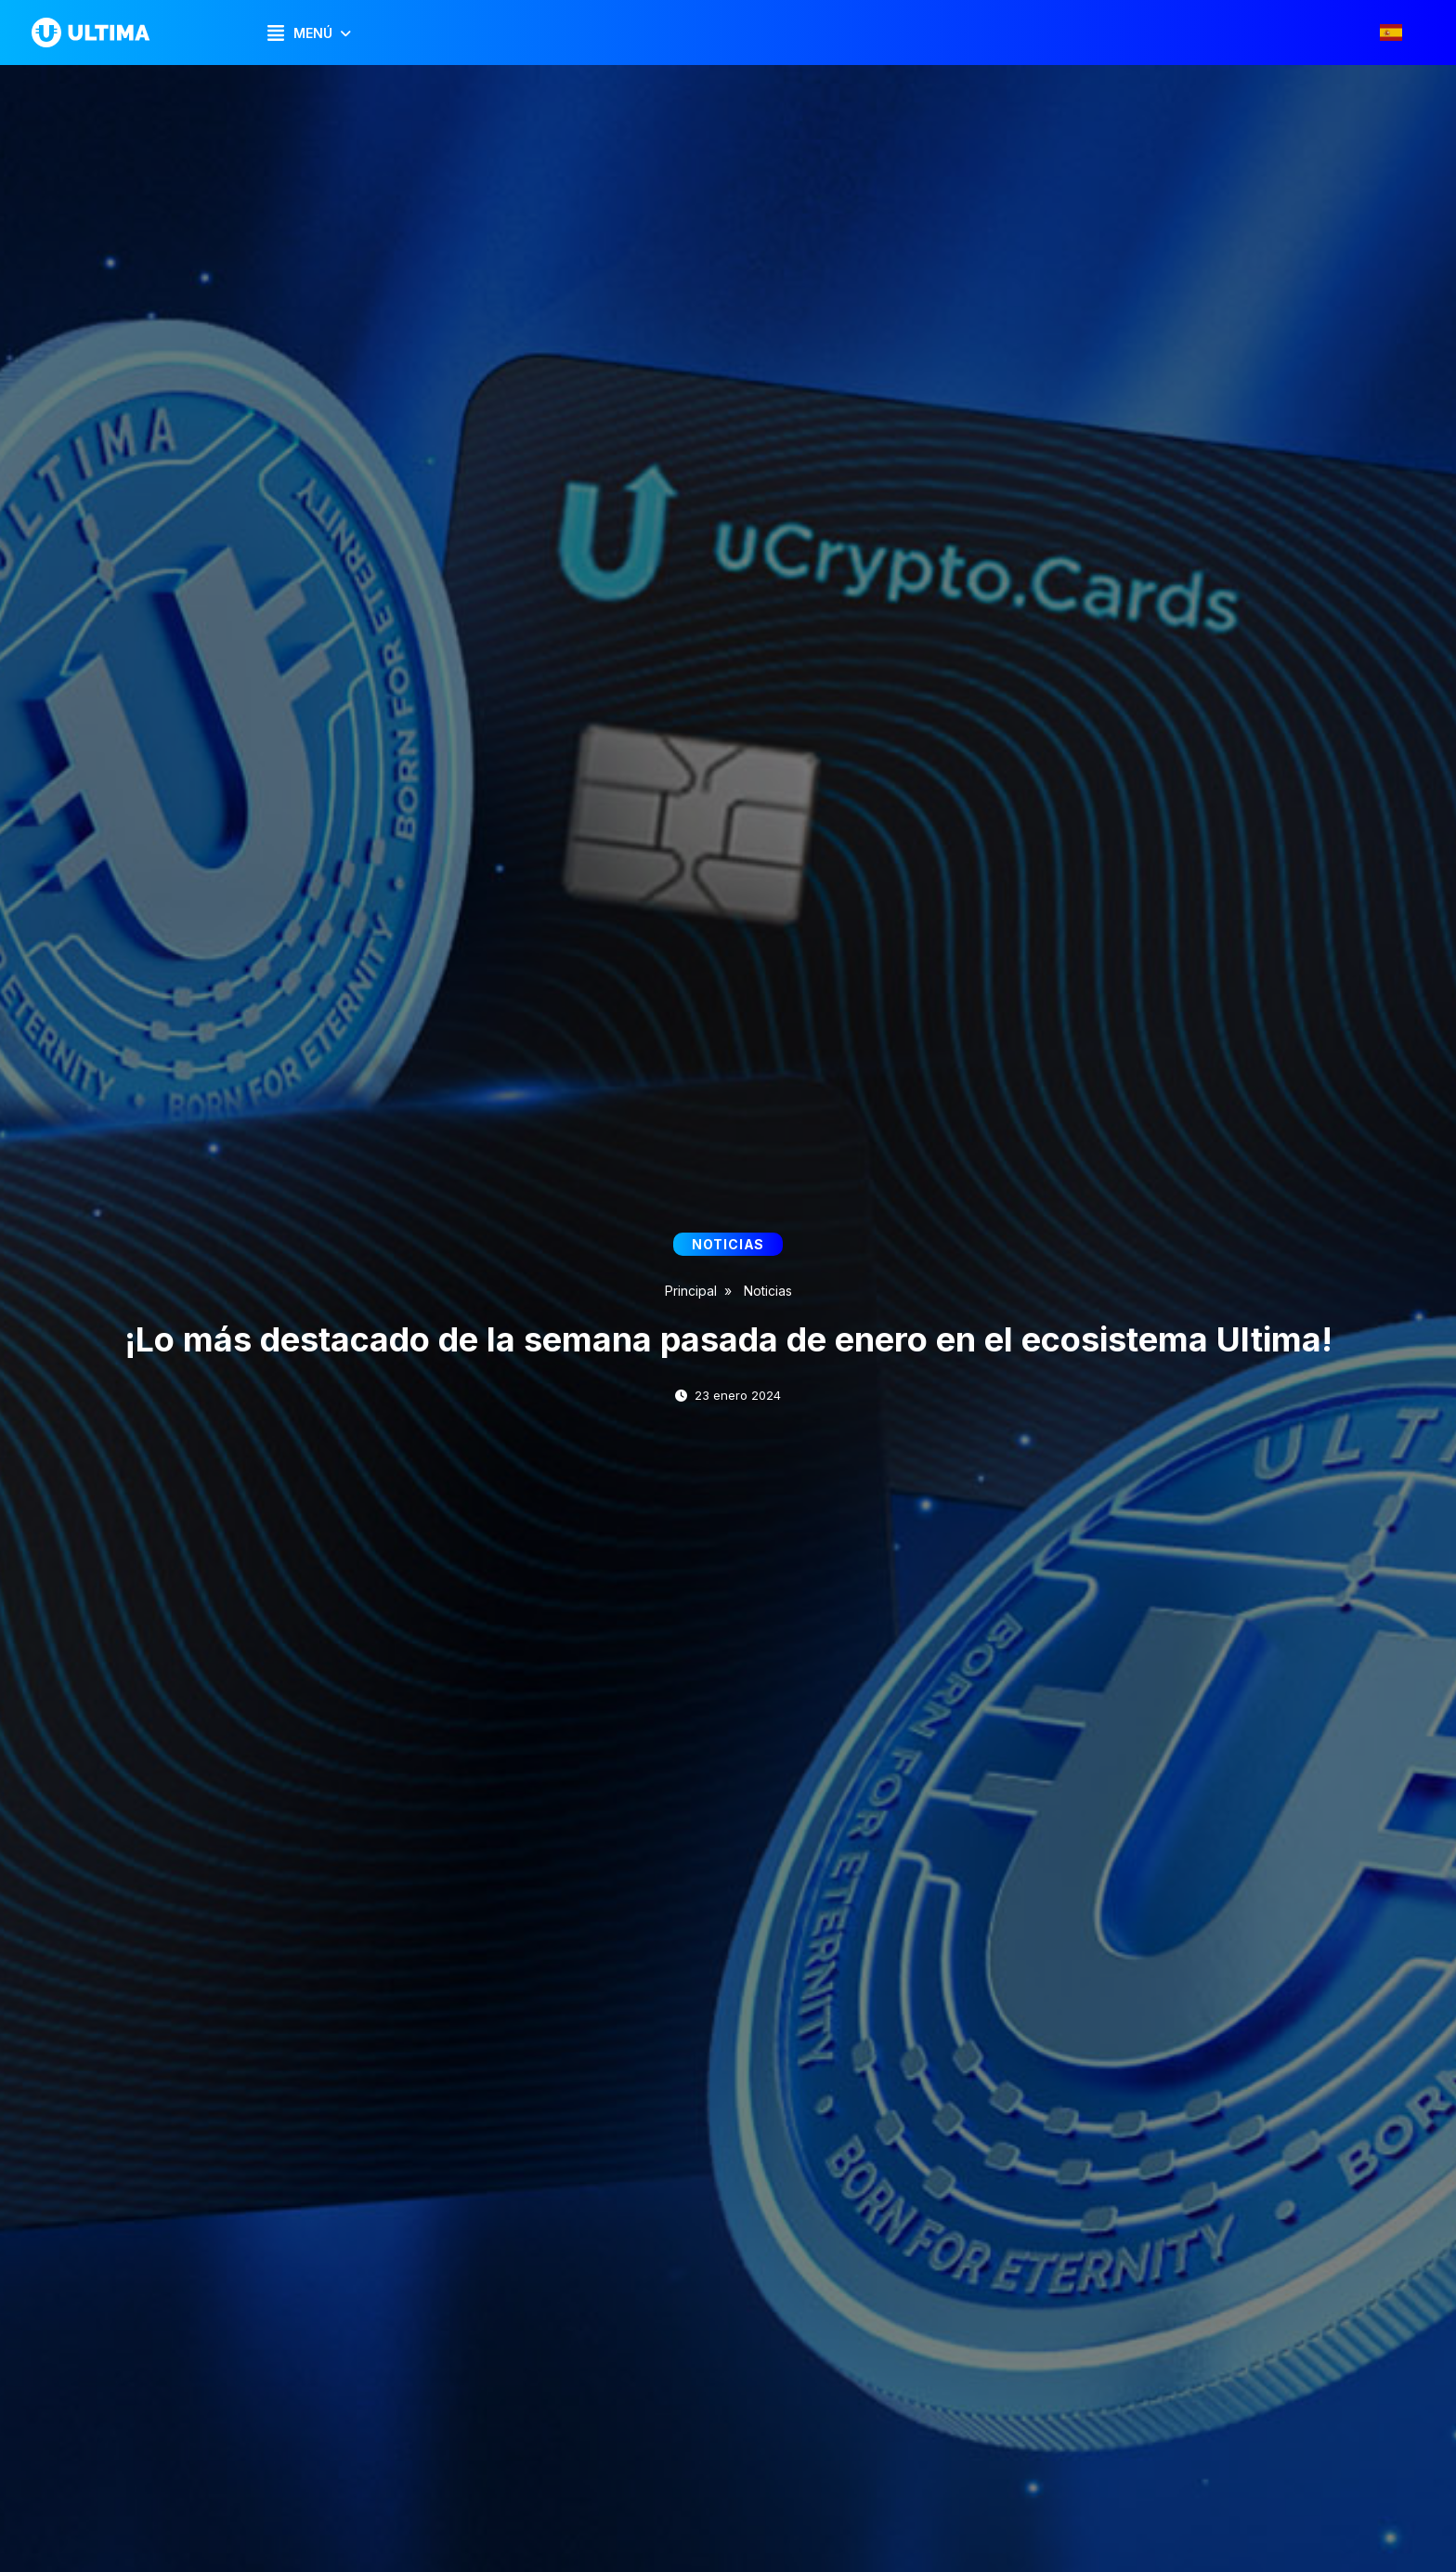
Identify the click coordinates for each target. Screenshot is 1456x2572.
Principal (691, 1291)
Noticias (768, 1291)
